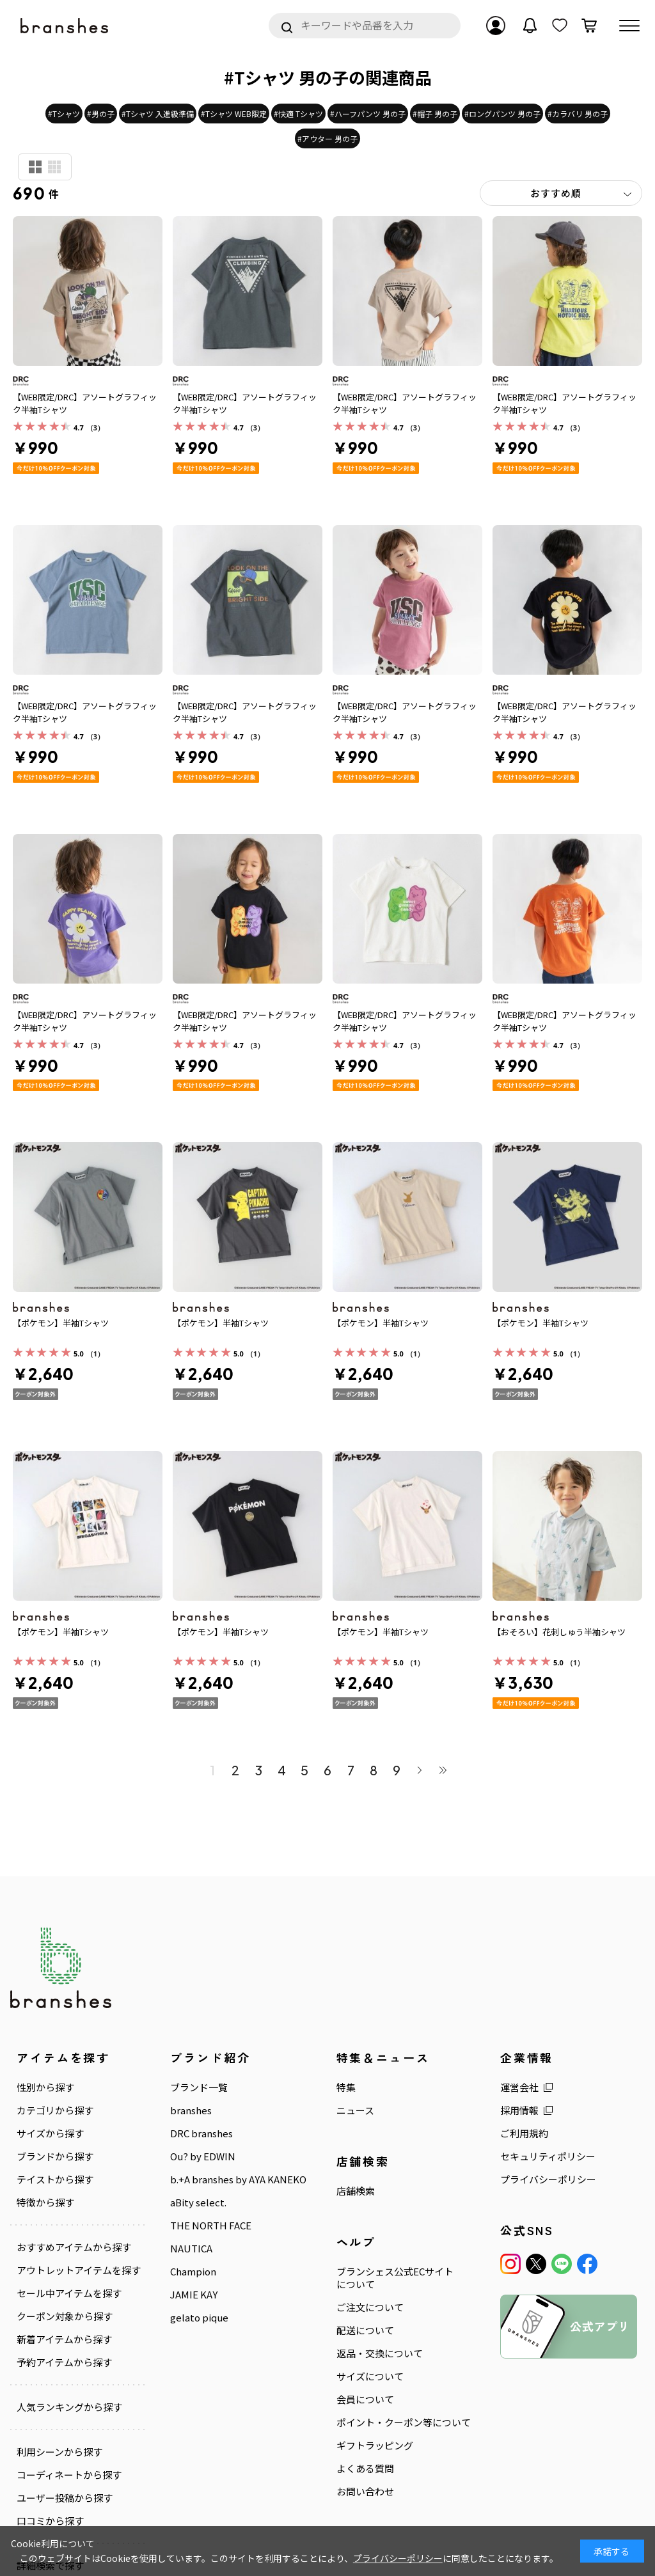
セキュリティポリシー (548, 2156)
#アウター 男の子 (327, 138)
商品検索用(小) (54, 167)
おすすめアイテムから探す (74, 2247)
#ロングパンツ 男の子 (502, 113)
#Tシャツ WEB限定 (234, 113)
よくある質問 (365, 2468)
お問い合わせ (365, 2491)
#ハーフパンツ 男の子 (368, 113)
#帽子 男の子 (435, 113)
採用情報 (519, 2110)
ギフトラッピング (374, 2445)
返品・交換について (379, 2353)
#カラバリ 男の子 (578, 113)
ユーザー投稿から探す (65, 2498)
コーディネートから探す (69, 2475)
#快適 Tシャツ (298, 113)
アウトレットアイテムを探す (79, 2270)
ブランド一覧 (199, 2087)
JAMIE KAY (193, 2294)
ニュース (355, 2110)
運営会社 (519, 2087)
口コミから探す (50, 2521)
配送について (365, 2330)
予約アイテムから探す (64, 2362)
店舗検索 (355, 2191)
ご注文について (370, 2307)
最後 (442, 1770)
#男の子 (100, 113)
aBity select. (198, 2202)
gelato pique (199, 2317)
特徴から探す (45, 2202)
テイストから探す (55, 2179)
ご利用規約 (524, 2133)
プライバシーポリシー (548, 2179)
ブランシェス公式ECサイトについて (395, 2278)
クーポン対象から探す (65, 2316)
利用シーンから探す (59, 2452)
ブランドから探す (55, 2156)
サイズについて (370, 2376)
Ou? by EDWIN (202, 2156)
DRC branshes (201, 2133)
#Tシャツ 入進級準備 (158, 113)
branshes (191, 2110)
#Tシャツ (64, 113)
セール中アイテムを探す (69, 2293)
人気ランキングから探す (69, 2407)
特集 (346, 2087)
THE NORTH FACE (210, 2225)
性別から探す (45, 2087)
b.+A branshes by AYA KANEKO (238, 2179)
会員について (365, 2399)
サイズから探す (50, 2133)
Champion (193, 2271)
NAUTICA (191, 2248)
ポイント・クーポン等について (403, 2422)
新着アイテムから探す (64, 2339)
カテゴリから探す (55, 2110)
